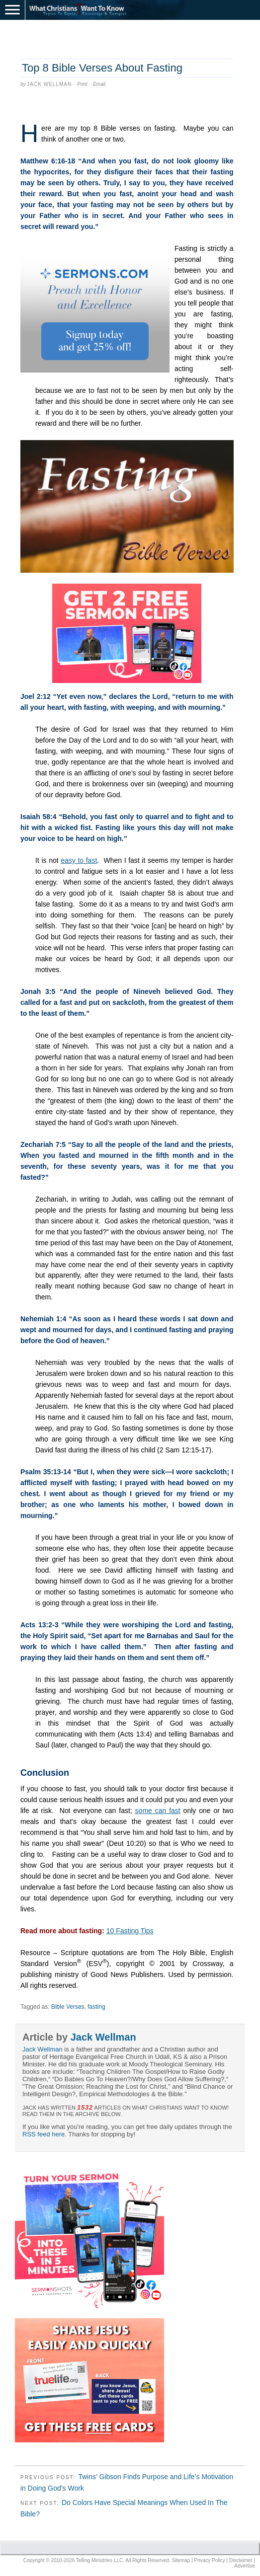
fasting (96, 2006)
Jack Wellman (49, 84)
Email (99, 84)
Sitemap (181, 2560)
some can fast (157, 1811)
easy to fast (79, 860)
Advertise (244, 2566)
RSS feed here (43, 2134)
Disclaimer (241, 2560)
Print (82, 84)
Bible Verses (68, 2006)
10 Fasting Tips (130, 1931)
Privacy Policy (209, 2560)
